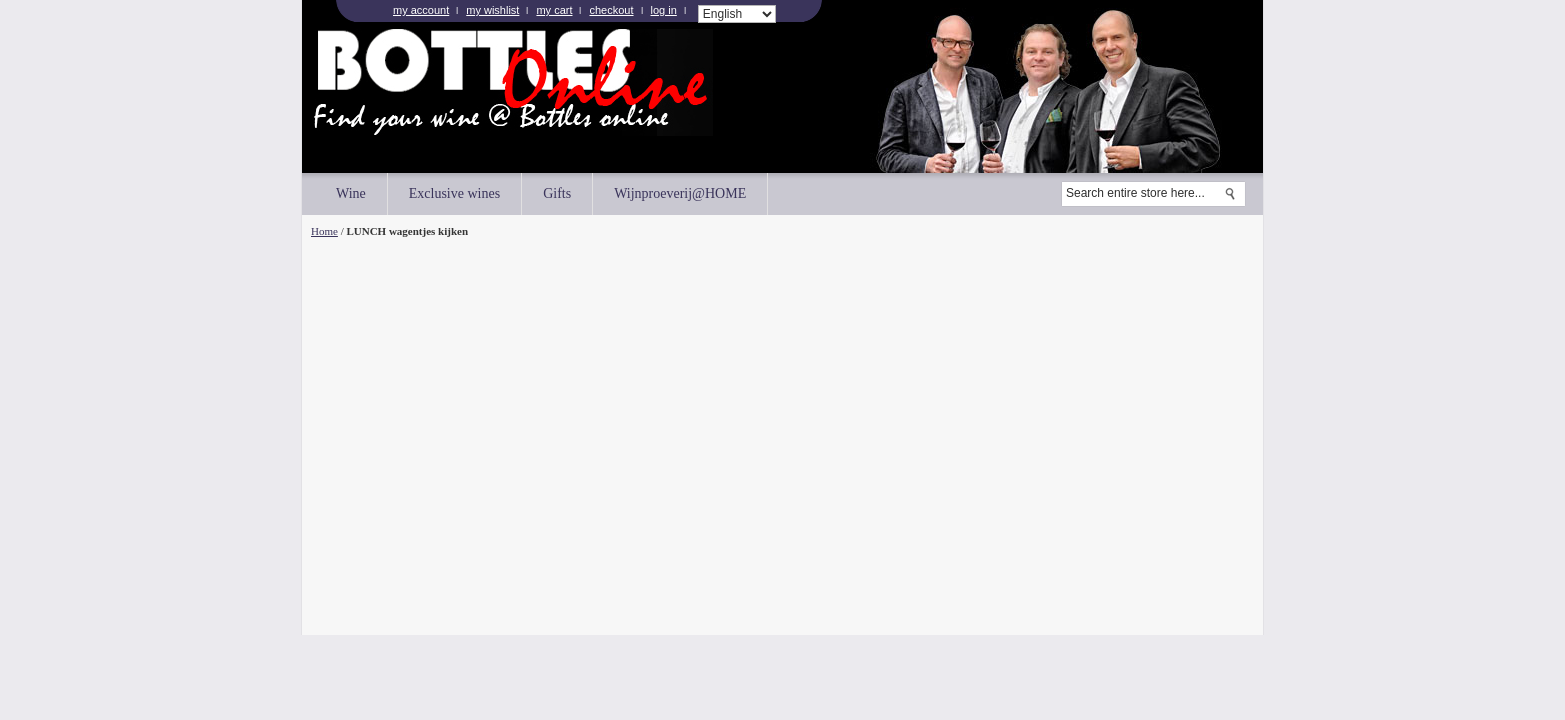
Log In (664, 10)
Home (324, 231)
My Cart (554, 10)
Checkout (611, 10)
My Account (421, 10)
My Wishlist (492, 10)
